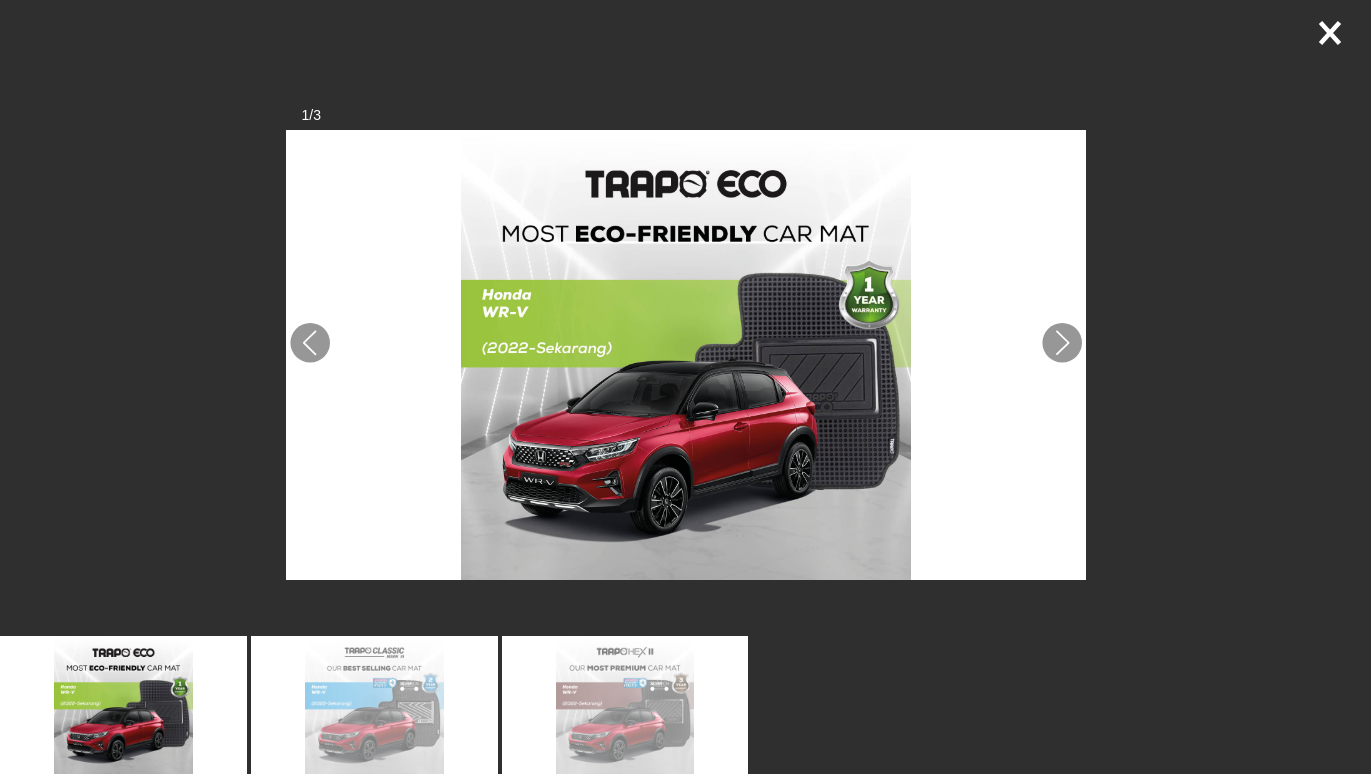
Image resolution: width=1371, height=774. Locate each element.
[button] (310, 343)
